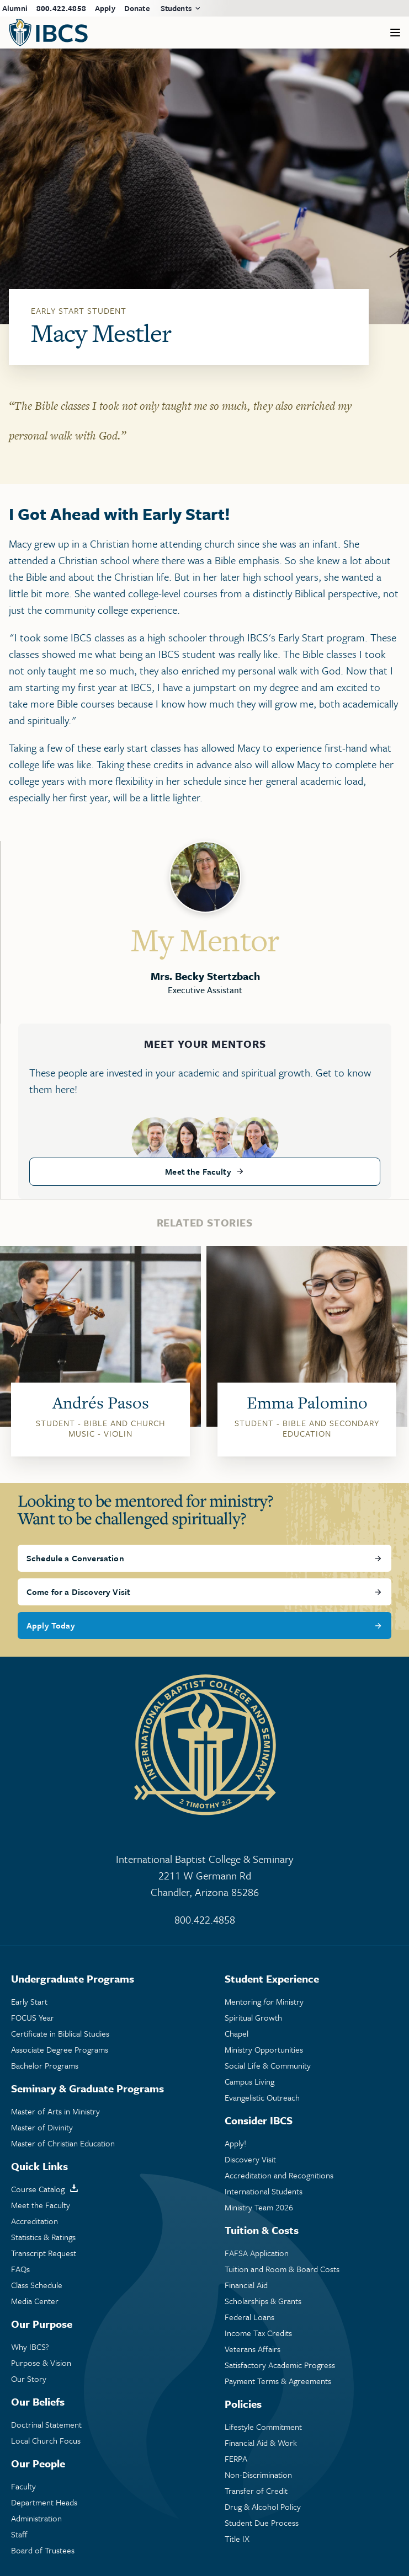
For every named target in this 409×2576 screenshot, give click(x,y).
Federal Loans (249, 2317)
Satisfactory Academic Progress (280, 2365)
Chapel (236, 2033)
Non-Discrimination (258, 2475)
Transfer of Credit (256, 2491)
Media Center (35, 2301)
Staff (19, 2534)
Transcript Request (43, 2253)
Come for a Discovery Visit (78, 1592)
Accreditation (34, 2221)
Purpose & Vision (41, 2363)
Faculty (23, 2486)
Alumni (15, 8)
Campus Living (249, 2081)
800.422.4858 (61, 8)
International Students (263, 2191)
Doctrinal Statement (46, 2424)
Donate (137, 8)
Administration (36, 2518)
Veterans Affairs (252, 2349)
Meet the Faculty (198, 1171)
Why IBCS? (30, 2347)
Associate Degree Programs (59, 2049)
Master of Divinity (42, 2127)
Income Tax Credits (258, 2333)
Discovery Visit (250, 2159)
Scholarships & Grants (263, 2301)
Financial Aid (246, 2285)
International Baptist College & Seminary (204, 1875)
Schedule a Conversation (75, 1558)
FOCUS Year (32, 2017)
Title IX (237, 2539)
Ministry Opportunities (264, 2049)
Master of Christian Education (63, 2143)
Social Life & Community (268, 2065)
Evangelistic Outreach (262, 2097)
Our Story (28, 2379)
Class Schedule (36, 2285)
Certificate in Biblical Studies (60, 2033)
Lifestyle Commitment (263, 2427)
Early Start (29, 2001)
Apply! (235, 2143)
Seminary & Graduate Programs (87, 2088)
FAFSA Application (257, 2253)
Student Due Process (262, 2523)
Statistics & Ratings (43, 2237)
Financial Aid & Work (261, 2443)
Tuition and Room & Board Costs (282, 2269)
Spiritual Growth (253, 2017)
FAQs (20, 2269)
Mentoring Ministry (264, 2001)
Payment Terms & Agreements (278, 2381)
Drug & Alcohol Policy (263, 2507)
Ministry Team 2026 (259, 2207)
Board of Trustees (43, 2550)
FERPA (236, 2459)
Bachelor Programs (44, 2065)
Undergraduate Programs (72, 1978)
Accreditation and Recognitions (279, 2175)
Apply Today (50, 1625)
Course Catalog (38, 2189)
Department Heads (44, 2502)
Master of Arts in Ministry (55, 2111)
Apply (105, 8)
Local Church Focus (46, 2440)
